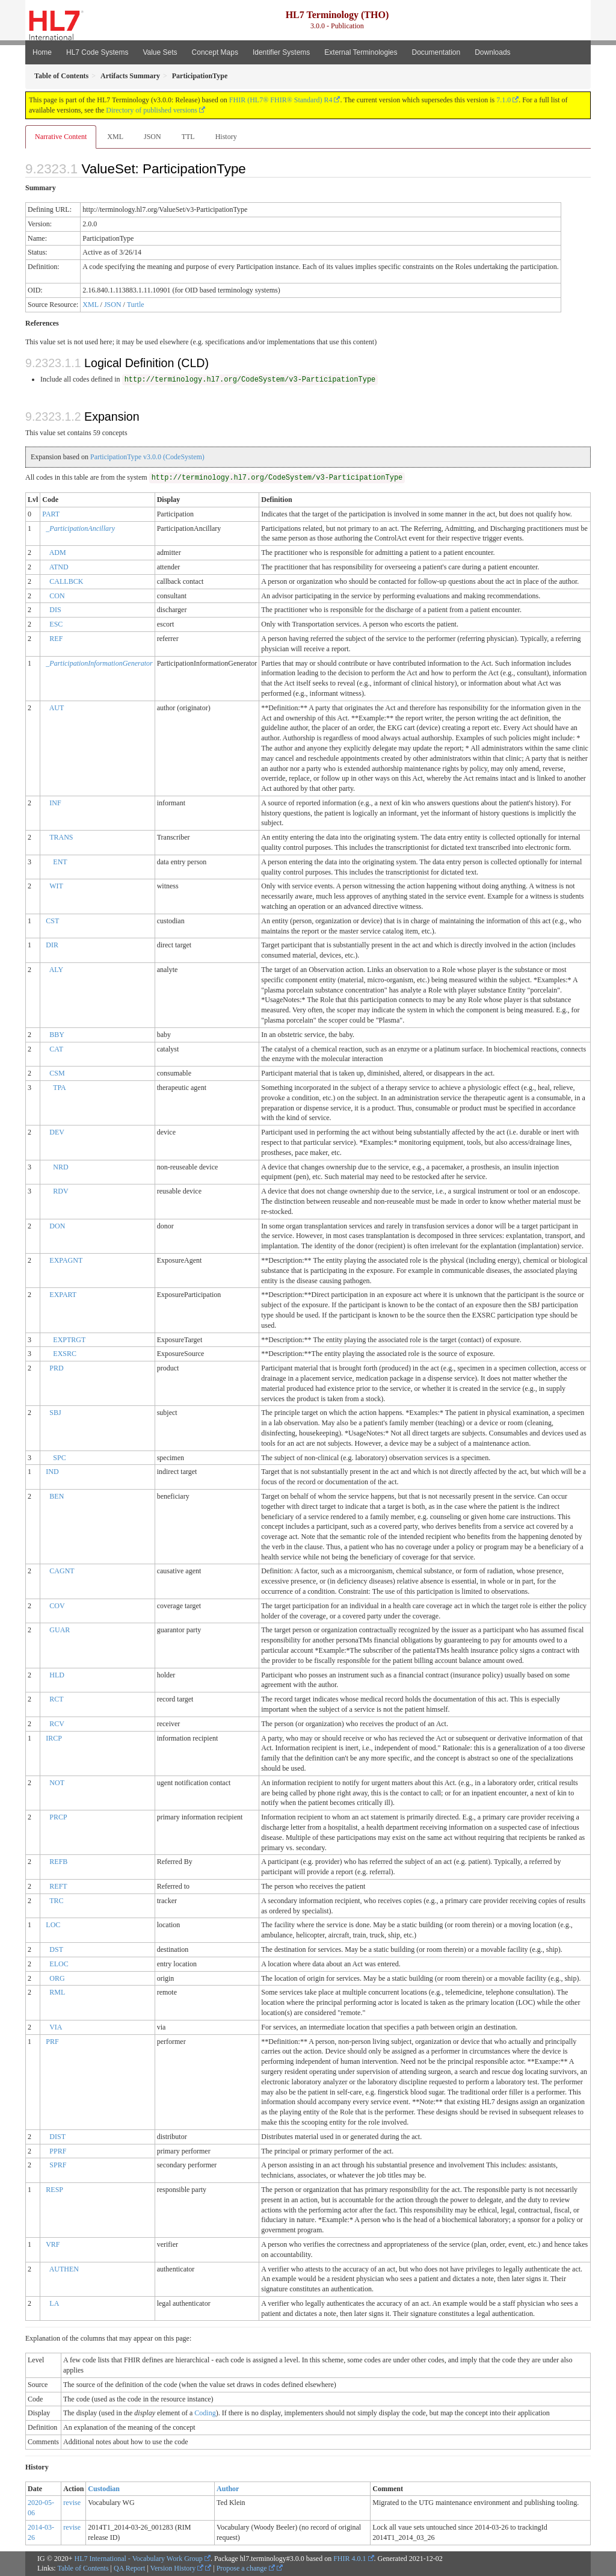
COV (56, 1606)
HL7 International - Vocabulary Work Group (139, 2558)
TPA (59, 1087)
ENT (60, 862)
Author (228, 2489)
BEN (56, 1496)
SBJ (55, 1412)
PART (51, 514)
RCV (56, 1724)
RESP (54, 2189)
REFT (58, 1886)
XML (115, 136)
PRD (56, 1368)
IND (52, 1471)
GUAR (59, 1630)
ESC (56, 624)
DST (56, 1949)
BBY (56, 1034)
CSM (56, 1073)
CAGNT (61, 1571)
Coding (204, 2413)
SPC (59, 1458)
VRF (53, 2244)
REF (56, 638)
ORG (56, 1978)
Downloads (492, 52)
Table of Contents (82, 2568)
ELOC (58, 1964)
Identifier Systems (281, 52)
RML (57, 1992)
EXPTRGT (69, 1340)
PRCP (58, 1817)
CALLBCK (66, 581)
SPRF (57, 2165)
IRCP (54, 1738)
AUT (56, 708)
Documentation (435, 52)
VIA (55, 2027)
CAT (56, 1049)
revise (72, 2502)
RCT (56, 1699)
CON (56, 596)
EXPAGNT (65, 1260)
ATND (59, 567)
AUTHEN (64, 2269)
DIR (52, 945)
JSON (152, 136)
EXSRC (64, 1353)
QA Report (129, 2568)
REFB (58, 1861)
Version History (177, 2568)
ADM (57, 552)
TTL (188, 136)
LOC (53, 1925)
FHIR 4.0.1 (349, 2558)
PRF (52, 2041)
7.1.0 (503, 100)
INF (55, 803)
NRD (60, 1167)
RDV (60, 1191)
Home (42, 52)
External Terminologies (360, 52)
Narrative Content (61, 136)
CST (52, 921)
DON (57, 1226)
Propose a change (246, 2568)
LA (54, 2303)
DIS (55, 609)
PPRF (57, 2151)
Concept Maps (215, 52)
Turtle (135, 304)
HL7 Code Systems (97, 52)
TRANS (61, 837)
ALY (56, 969)
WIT (56, 886)
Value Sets (160, 52)
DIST (57, 2136)
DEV (56, 1132)
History (226, 136)
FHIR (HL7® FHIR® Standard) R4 (281, 100)
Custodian (104, 2489)
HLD (56, 1675)
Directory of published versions (151, 110)
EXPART (62, 1294)
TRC (56, 1900)
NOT (56, 1783)
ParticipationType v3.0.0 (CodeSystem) (147, 457)
